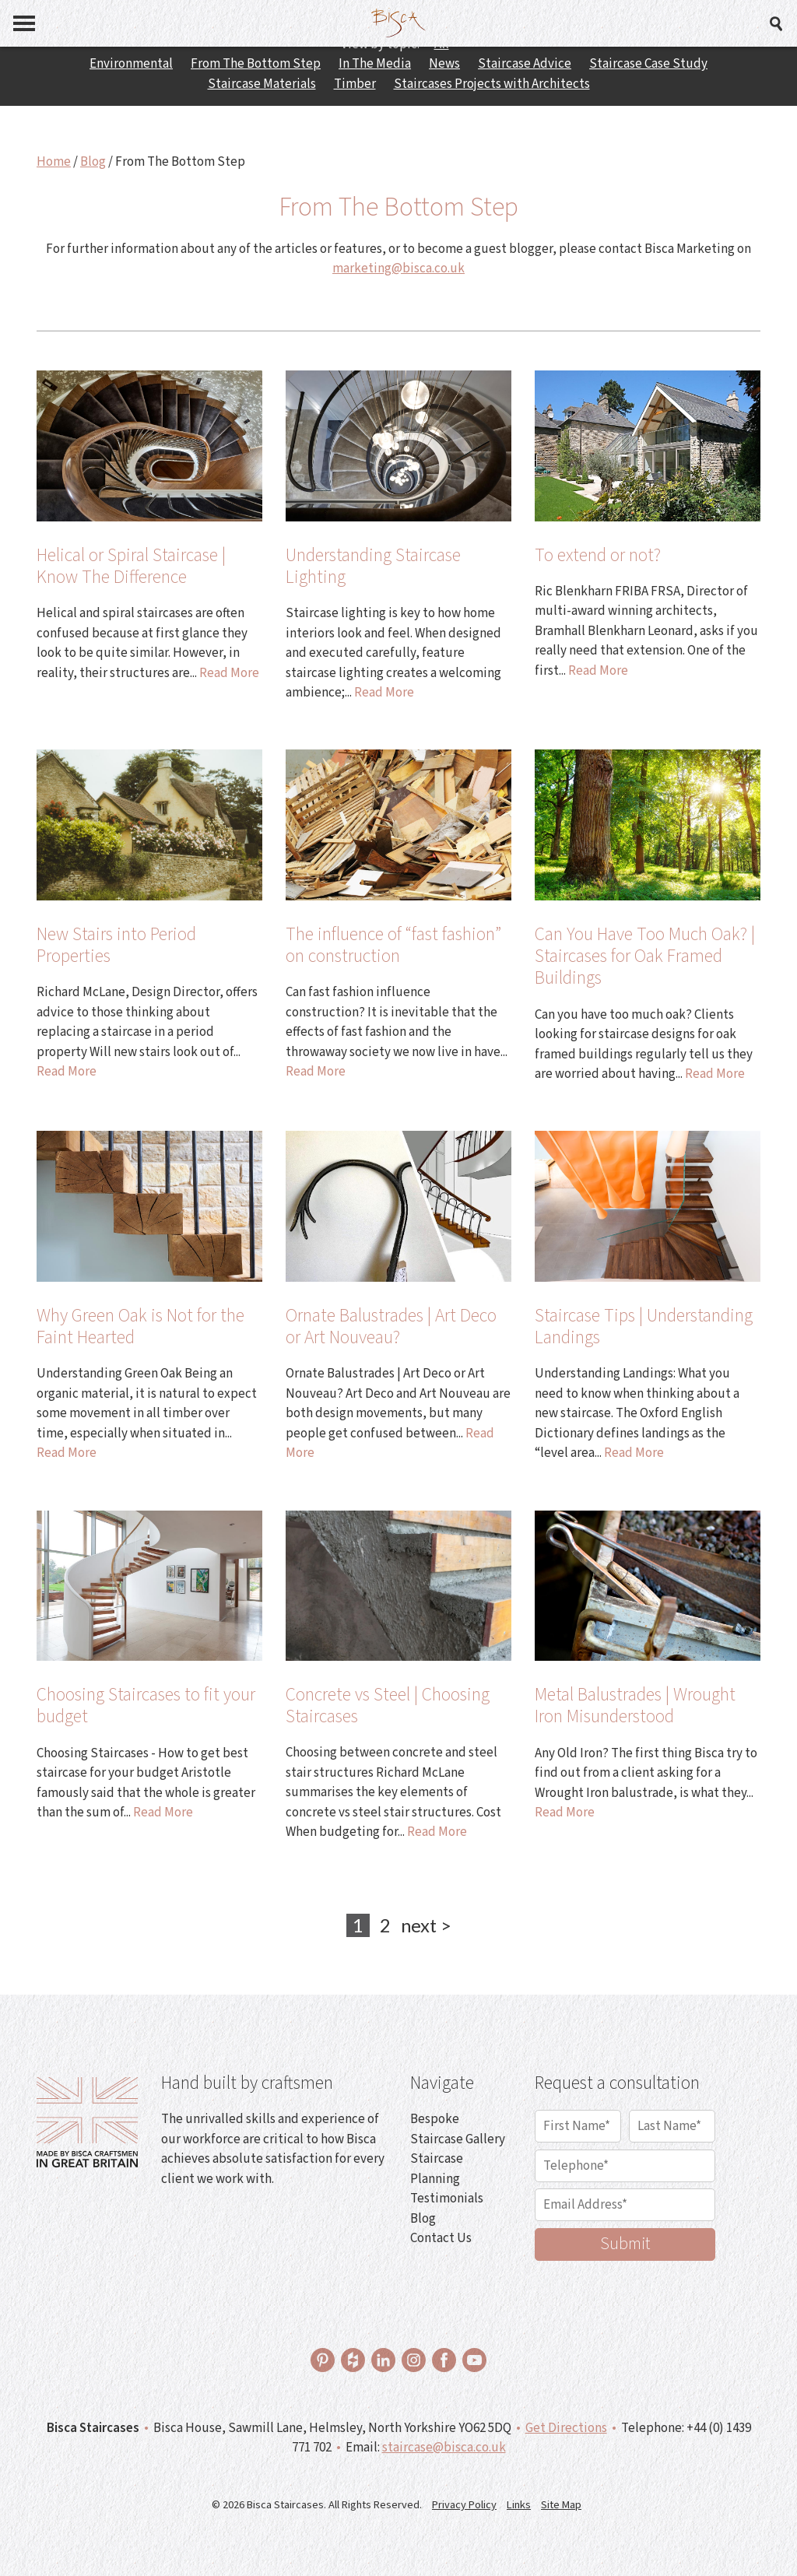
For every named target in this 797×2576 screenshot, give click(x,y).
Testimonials (446, 2198)
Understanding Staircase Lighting (373, 566)
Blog (93, 162)
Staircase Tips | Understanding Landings (644, 1326)
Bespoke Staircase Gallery (457, 2129)
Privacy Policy (464, 2505)
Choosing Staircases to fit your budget (146, 1705)
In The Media (375, 63)
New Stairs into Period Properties (116, 945)
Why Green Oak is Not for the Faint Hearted (140, 1326)
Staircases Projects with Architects (492, 84)
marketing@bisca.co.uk (398, 268)
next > (426, 1925)
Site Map (561, 2505)
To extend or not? (598, 555)
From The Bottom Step (256, 63)
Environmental (131, 63)
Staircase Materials (262, 84)
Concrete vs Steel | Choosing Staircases (388, 1705)
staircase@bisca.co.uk (444, 2447)
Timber (355, 84)
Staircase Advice (524, 63)
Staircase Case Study (648, 63)
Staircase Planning (436, 2169)
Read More (229, 673)
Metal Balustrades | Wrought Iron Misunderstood (635, 1705)
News (444, 63)
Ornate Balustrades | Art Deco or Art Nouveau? (391, 1326)
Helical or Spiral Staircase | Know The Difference (131, 566)
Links (519, 2505)
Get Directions (566, 2428)
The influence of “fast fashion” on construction (393, 945)
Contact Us (441, 2238)
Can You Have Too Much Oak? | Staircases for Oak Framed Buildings (645, 956)
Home (54, 162)
